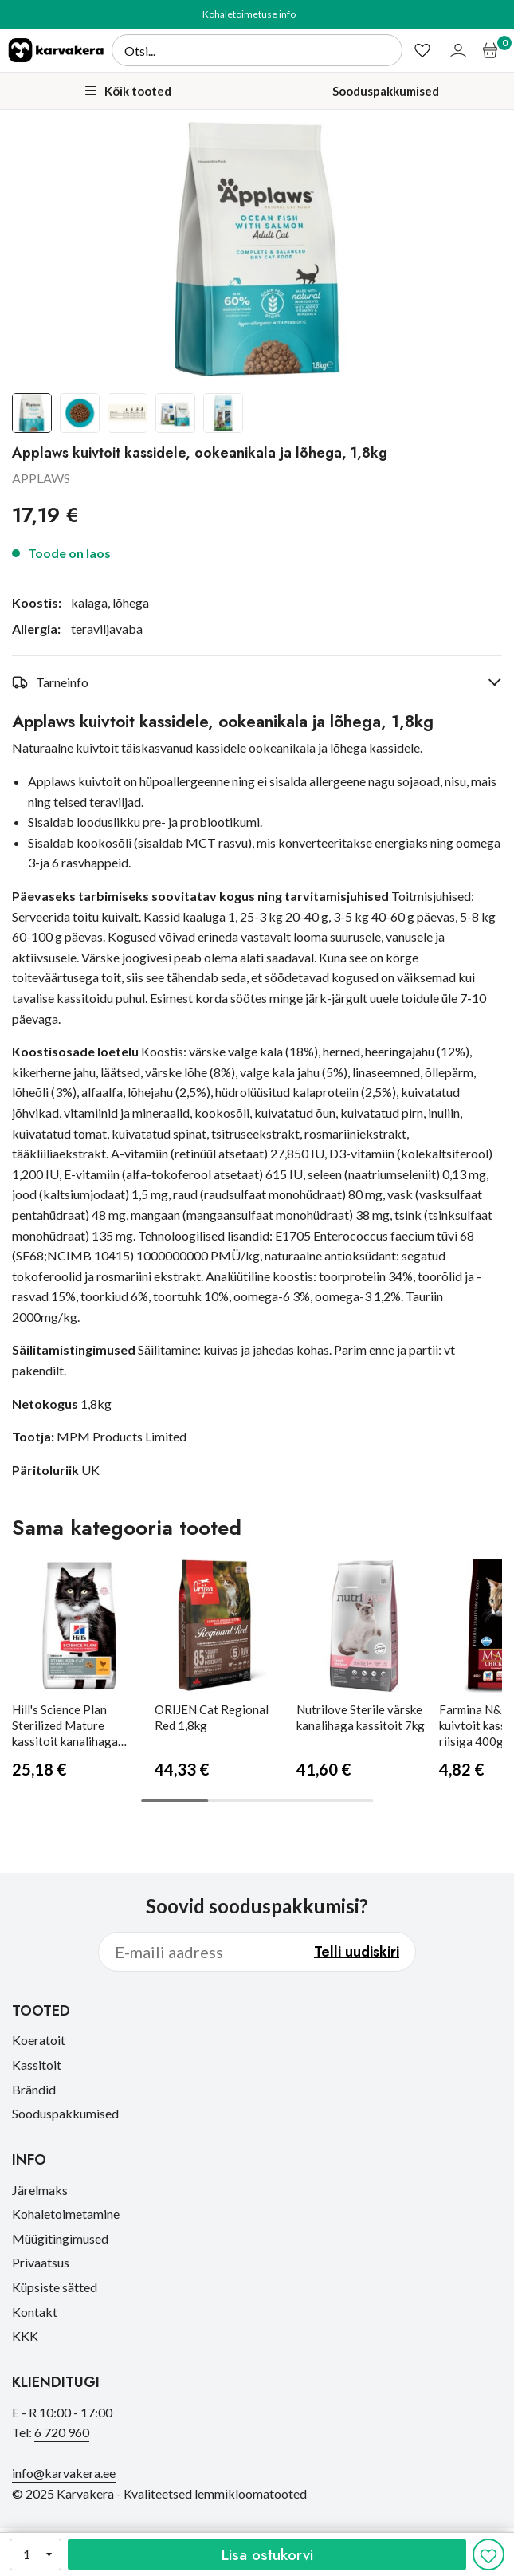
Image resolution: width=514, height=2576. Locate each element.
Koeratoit (38, 2039)
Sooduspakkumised (385, 91)
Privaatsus (40, 2262)
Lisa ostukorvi (267, 2554)
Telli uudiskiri (356, 1951)
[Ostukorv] (492, 50)
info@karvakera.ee (64, 2472)
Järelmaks (40, 2189)
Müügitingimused (60, 2238)
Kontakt (34, 2311)
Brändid (34, 2089)
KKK (25, 2335)
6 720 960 (61, 2432)
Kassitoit (36, 2064)
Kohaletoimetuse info (249, 14)
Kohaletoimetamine (66, 2213)
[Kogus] (35, 2554)
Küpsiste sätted (54, 2287)
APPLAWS (41, 478)
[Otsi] (257, 50)
